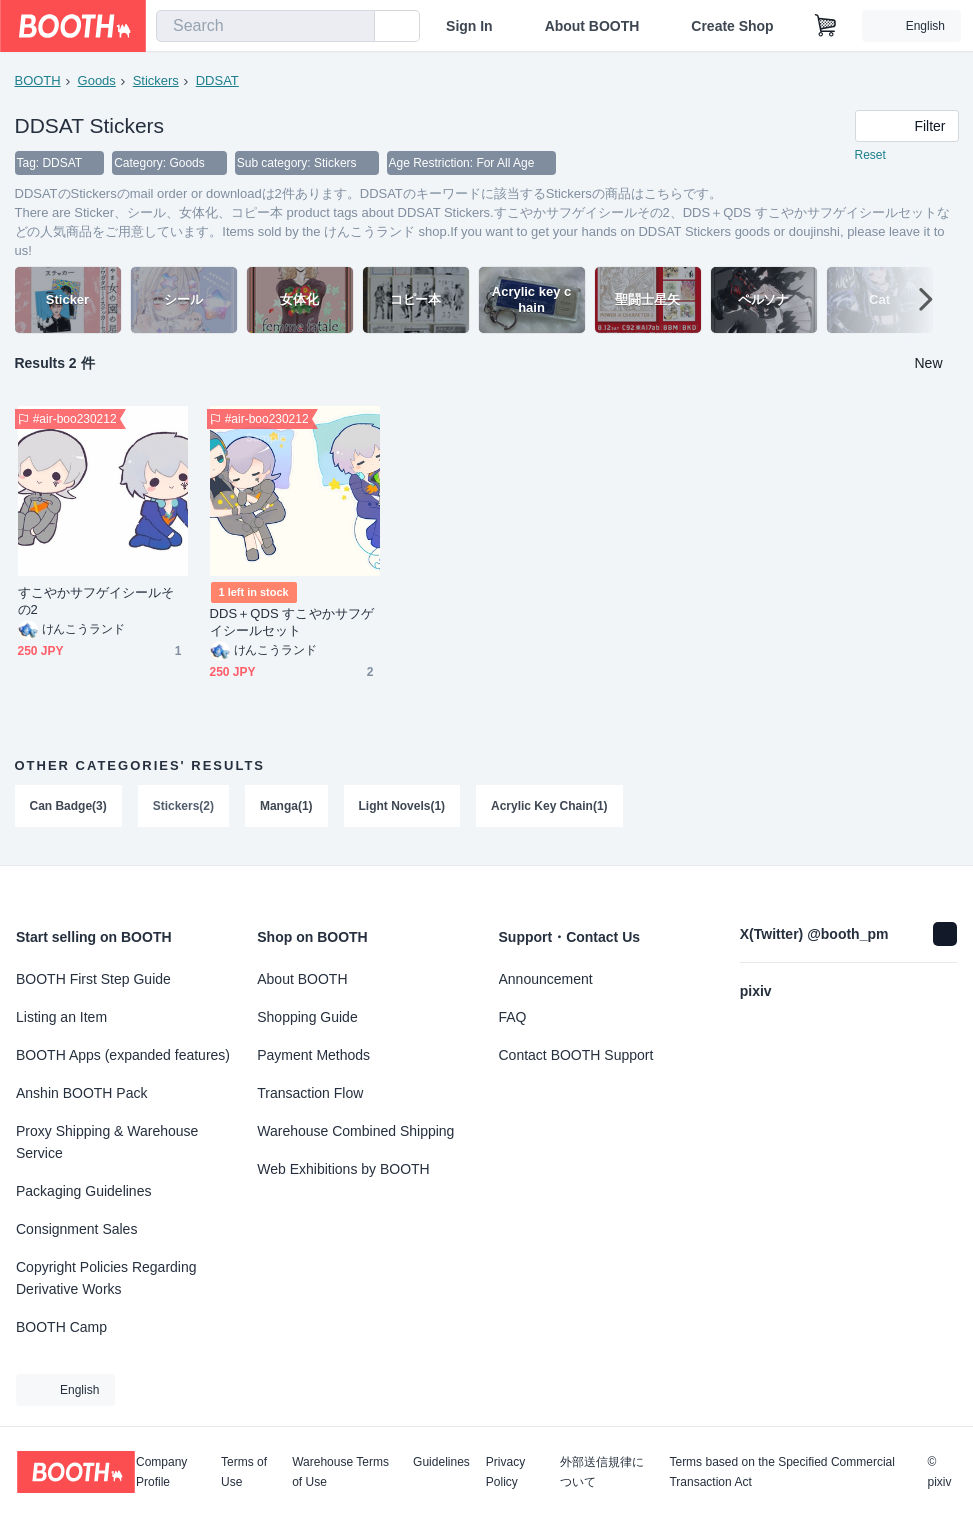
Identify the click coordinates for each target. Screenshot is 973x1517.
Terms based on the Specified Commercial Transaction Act (781, 1472)
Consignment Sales (76, 1229)
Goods (97, 80)
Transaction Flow (310, 1093)
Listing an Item (61, 1017)
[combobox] (265, 26)
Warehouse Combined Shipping (355, 1131)
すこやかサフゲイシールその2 (96, 602)
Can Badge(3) (68, 807)
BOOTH (38, 80)
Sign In (469, 26)
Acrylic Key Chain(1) (550, 807)
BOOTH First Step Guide (93, 979)
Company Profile (161, 1472)
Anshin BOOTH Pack (82, 1093)
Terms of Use (244, 1472)
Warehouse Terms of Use (340, 1472)
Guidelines (441, 1462)
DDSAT (217, 80)
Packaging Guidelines (83, 1191)
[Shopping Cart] (826, 26)
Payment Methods (313, 1055)
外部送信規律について (602, 1472)
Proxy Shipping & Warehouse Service (107, 1142)
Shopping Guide (307, 1017)
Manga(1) (286, 807)
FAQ (513, 1017)
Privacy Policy (505, 1472)
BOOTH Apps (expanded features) (123, 1055)
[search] (355, 27)
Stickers (156, 80)
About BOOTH (591, 26)
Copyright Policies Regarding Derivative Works (106, 1278)
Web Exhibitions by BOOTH (343, 1169)
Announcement (546, 979)
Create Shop (732, 26)
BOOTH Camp (61, 1327)
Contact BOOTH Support (576, 1055)
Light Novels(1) (402, 807)
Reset (870, 156)
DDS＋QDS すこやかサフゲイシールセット (292, 623)
